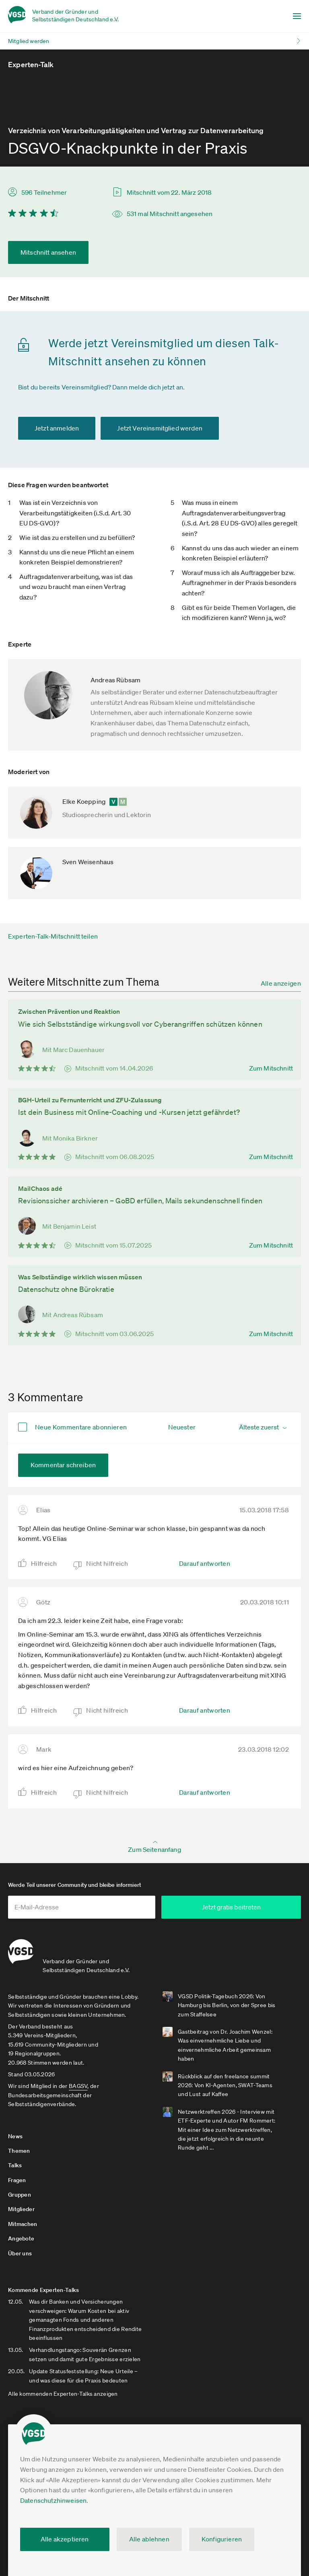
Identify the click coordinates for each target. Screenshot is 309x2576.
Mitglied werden (28, 41)
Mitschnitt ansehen (48, 252)
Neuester (182, 1427)
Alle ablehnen (149, 2539)
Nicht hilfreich (107, 1563)
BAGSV (78, 2085)
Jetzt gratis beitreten (236, 1907)
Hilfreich (44, 1563)
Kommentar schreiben (63, 1465)
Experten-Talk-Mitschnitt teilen (53, 936)
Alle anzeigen (281, 983)
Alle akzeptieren (65, 2539)
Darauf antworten (204, 1563)
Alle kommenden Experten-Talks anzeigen (63, 2393)
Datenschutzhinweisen (53, 2500)
